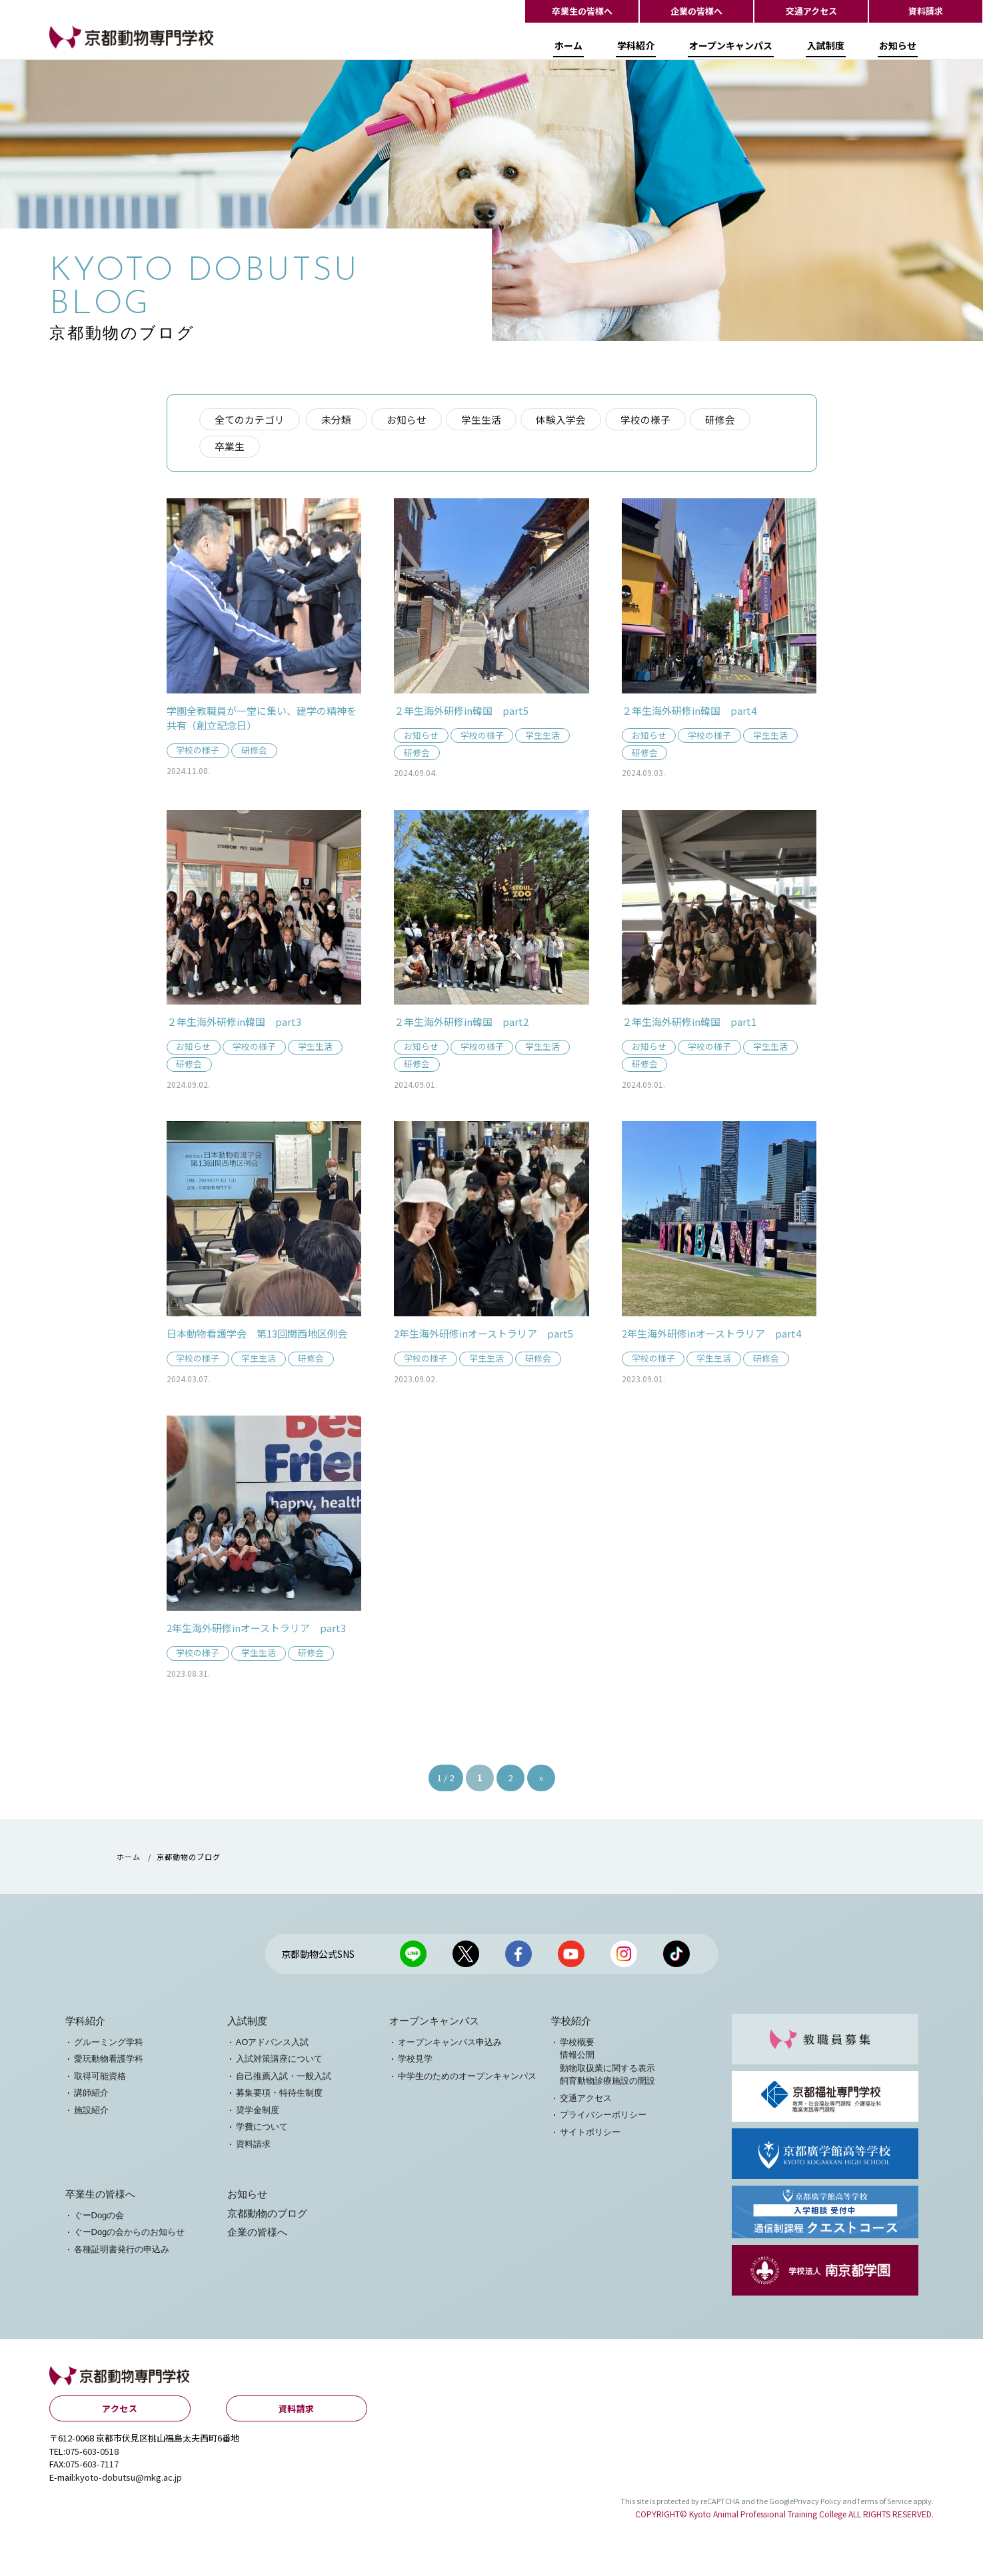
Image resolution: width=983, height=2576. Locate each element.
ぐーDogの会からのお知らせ (129, 2236)
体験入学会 (563, 419)
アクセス (120, 2413)
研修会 (724, 419)
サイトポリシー (590, 2136)
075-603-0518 (92, 2455)
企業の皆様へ (696, 11)
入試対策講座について (279, 2063)
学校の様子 (649, 419)
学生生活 (483, 419)
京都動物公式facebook (518, 1957)
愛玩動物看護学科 (108, 2063)
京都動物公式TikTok (676, 1957)
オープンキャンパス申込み (450, 2046)
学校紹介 (571, 2025)
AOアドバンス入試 (272, 2046)
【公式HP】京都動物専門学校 (116, 51)
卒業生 (230, 447)
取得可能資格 (100, 2080)
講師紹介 (91, 2097)
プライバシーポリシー (603, 2119)
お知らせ (897, 48)
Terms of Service (884, 2505)
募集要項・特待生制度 (279, 2097)
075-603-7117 (92, 2468)
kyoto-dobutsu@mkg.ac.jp (128, 2481)
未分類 (338, 419)
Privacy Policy (817, 2505)
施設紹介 (91, 2114)
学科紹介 (635, 48)
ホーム (568, 48)
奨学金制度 (257, 2114)
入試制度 (825, 48)
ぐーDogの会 (99, 2219)
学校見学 (415, 2063)
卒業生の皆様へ (582, 11)
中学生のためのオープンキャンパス (467, 2080)
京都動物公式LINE (413, 1957)
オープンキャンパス (730, 48)
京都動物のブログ (267, 2217)
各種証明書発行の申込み (121, 2253)
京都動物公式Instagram (623, 1957)
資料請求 (925, 11)
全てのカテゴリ (250, 419)
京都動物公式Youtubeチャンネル (571, 1957)
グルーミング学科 (108, 2046)
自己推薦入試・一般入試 (283, 2080)
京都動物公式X (466, 1957)
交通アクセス (811, 11)
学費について (262, 2131)
